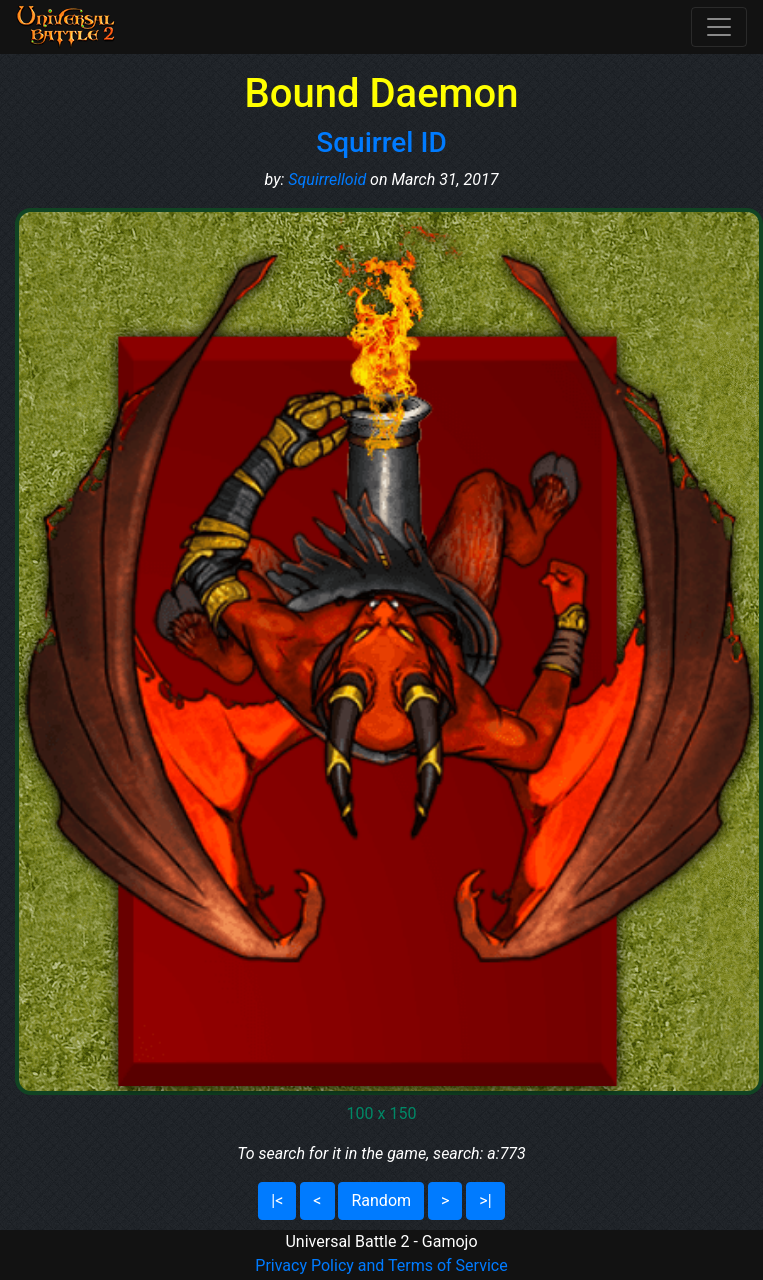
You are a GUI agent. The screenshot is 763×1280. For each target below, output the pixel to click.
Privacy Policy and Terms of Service (381, 1265)
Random (381, 1200)
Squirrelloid (327, 179)
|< (277, 1200)
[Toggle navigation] (719, 27)
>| (485, 1200)
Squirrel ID (381, 142)
